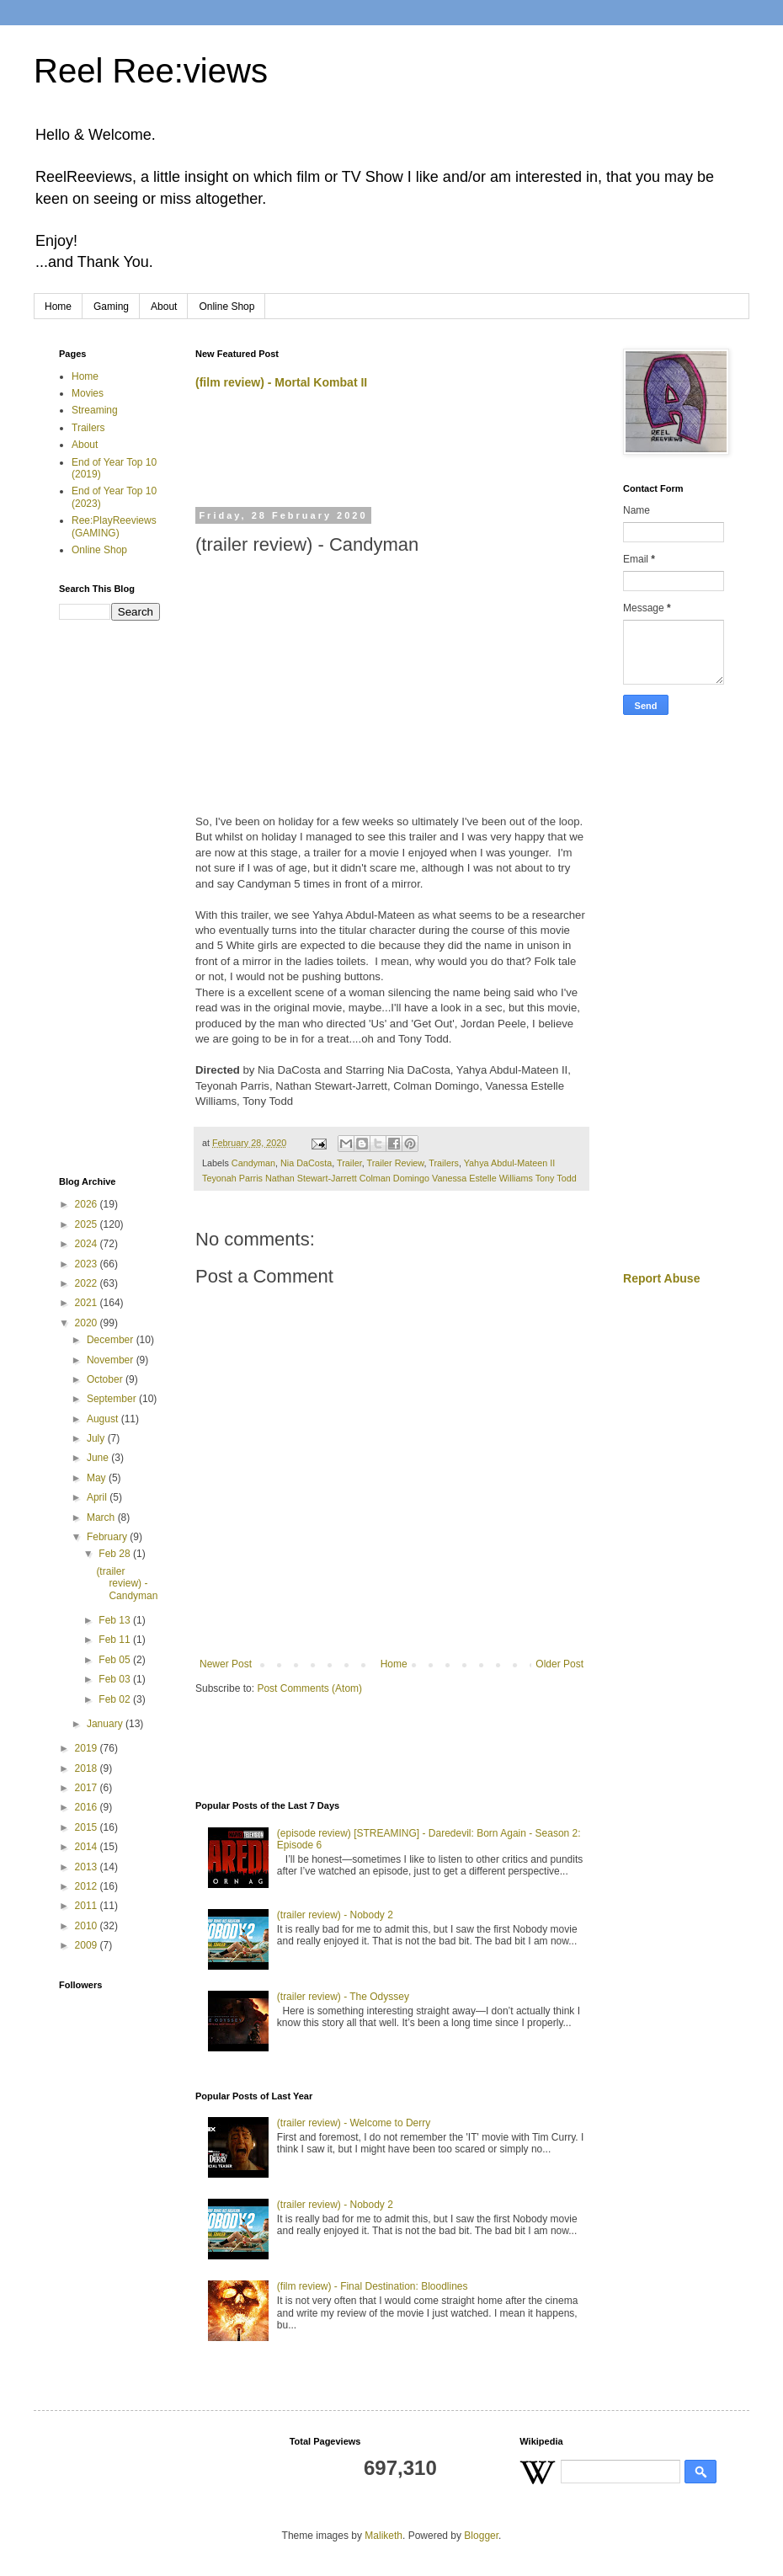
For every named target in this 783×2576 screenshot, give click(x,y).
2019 (87, 1748)
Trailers (444, 1163)
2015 (87, 1827)
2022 (87, 1283)
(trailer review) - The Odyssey (343, 1997)
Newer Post (226, 1664)
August (104, 1419)
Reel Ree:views (151, 70)
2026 (87, 1204)
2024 (87, 1244)
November (111, 1360)
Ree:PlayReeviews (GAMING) (114, 526)
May (98, 1478)
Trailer (349, 1163)
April (98, 1497)
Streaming (95, 410)
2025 (87, 1224)
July (97, 1438)
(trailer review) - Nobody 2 (335, 1915)
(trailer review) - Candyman (126, 1583)
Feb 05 (116, 1660)
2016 (87, 1807)
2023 (87, 1264)
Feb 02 (116, 1699)
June (99, 1458)
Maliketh (383, 2535)
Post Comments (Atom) (309, 1688)
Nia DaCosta (306, 1163)
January (106, 1724)
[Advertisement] (392, 455)
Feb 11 (116, 1639)
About (164, 306)
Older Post (559, 1664)
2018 (87, 1768)
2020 (87, 1323)
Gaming (111, 306)
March (102, 1517)
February (108, 1537)
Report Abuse (661, 1278)
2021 (87, 1303)
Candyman (253, 1163)
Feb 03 (116, 1679)
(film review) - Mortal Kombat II (281, 382)
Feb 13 (116, 1620)
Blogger (481, 2535)
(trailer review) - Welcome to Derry (353, 2123)
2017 (87, 1788)
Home (58, 306)
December (111, 1340)
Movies (88, 393)
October (106, 1379)
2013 (87, 1867)
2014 (87, 1847)
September (113, 1399)
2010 (87, 1926)
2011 (87, 1906)
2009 (87, 1945)
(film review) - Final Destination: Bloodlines (372, 2286)
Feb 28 (116, 1554)
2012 (87, 1886)
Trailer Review (395, 1163)
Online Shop (226, 306)
